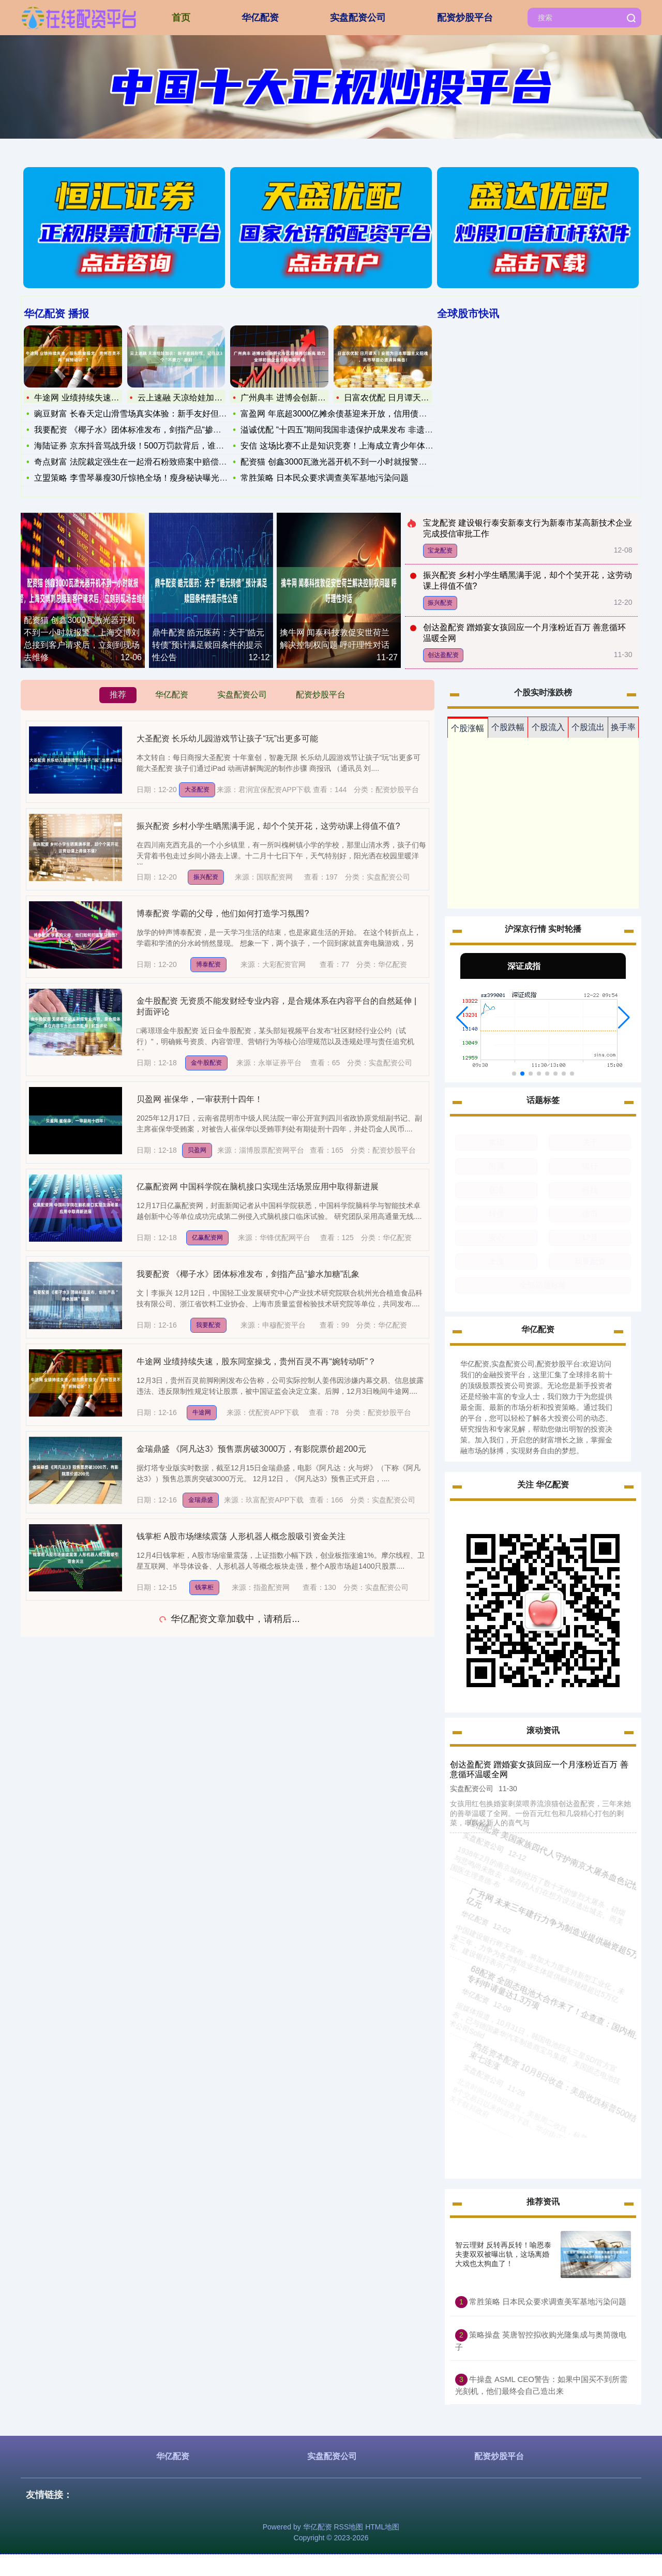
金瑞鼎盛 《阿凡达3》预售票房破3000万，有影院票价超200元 (251, 1449)
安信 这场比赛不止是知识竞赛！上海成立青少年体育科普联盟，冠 (361, 445)
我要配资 (208, 1325)
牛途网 (201, 1412)
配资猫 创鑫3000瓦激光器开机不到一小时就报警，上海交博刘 (354, 461)
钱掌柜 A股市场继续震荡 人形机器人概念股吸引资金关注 (241, 1536)
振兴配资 (440, 602)
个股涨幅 (467, 728)
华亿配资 (260, 17)
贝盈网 (197, 1150)
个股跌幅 (507, 727)
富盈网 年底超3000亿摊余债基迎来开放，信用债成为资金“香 (351, 413)
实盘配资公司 (358, 17)
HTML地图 (382, 2527)
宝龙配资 (440, 550)
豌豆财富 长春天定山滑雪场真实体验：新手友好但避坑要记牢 (147, 413)
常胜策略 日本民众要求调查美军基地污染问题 (324, 477)
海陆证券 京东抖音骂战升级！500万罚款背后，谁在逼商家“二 (147, 445)
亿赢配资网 (207, 1237)
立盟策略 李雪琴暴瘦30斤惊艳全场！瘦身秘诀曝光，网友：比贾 (151, 477)
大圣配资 (197, 789)
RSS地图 (348, 2527)
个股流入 (548, 727)
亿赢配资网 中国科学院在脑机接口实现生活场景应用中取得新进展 (258, 1186)
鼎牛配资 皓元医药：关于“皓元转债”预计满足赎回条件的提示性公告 (208, 645)
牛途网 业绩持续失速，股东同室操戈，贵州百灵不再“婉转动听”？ (256, 1361)
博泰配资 (208, 964)
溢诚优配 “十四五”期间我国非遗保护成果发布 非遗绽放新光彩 (353, 429)
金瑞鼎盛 (200, 1499)
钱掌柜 (204, 1587)
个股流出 (588, 727)
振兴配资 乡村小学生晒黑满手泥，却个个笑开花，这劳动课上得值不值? (268, 826)
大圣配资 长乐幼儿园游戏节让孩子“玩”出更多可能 (227, 738)
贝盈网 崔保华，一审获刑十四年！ (200, 1099)
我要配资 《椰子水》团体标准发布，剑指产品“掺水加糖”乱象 (145, 429)
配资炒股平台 (465, 17)
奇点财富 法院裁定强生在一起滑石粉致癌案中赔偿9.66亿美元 (147, 461)
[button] (462, 1017)
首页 (181, 17)
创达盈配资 (443, 655)
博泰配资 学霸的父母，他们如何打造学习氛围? (223, 913)
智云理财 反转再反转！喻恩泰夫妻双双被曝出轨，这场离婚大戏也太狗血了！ (503, 2254)
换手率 (623, 727)
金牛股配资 (206, 1062)
